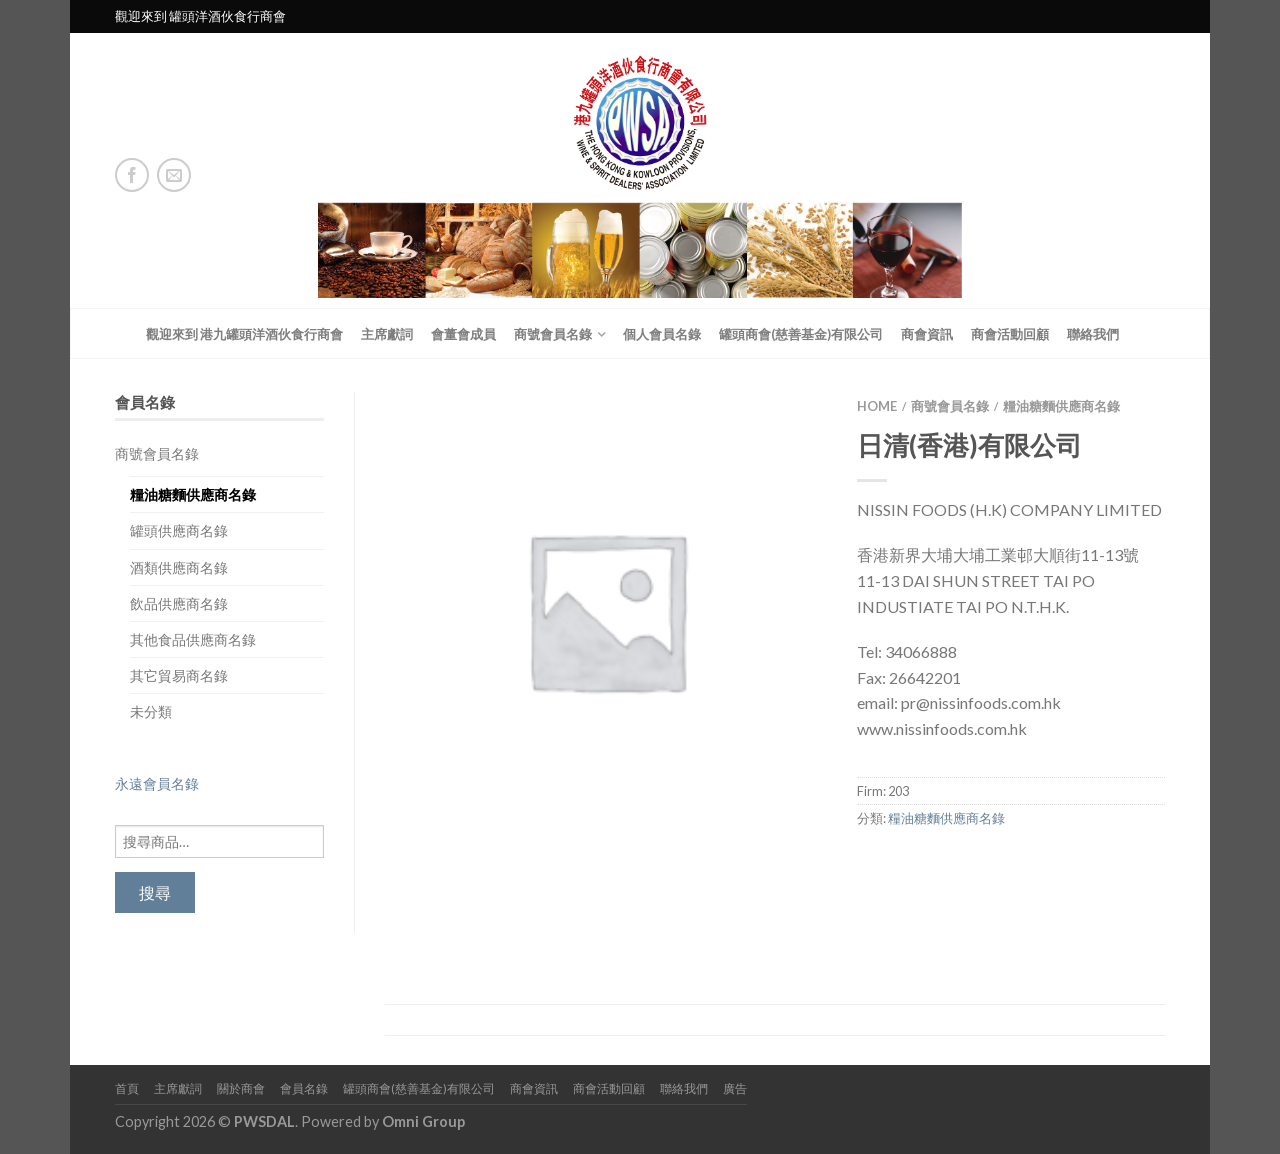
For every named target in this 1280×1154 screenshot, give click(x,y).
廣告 (735, 1088)
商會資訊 (927, 334)
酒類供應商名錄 (179, 567)
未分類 (151, 711)
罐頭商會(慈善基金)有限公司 (801, 334)
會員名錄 (304, 1088)
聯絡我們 (1093, 334)
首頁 (127, 1088)
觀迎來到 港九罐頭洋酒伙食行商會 (244, 334)
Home (877, 406)
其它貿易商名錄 (179, 675)
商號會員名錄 (553, 334)
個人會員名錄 (662, 334)
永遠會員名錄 (157, 783)
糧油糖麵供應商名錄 (193, 494)
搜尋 (155, 892)
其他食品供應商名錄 (193, 639)
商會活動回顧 (1010, 334)
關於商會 (241, 1088)
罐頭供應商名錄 (179, 530)
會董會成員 (463, 334)
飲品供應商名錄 (179, 603)
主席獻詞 (387, 334)
